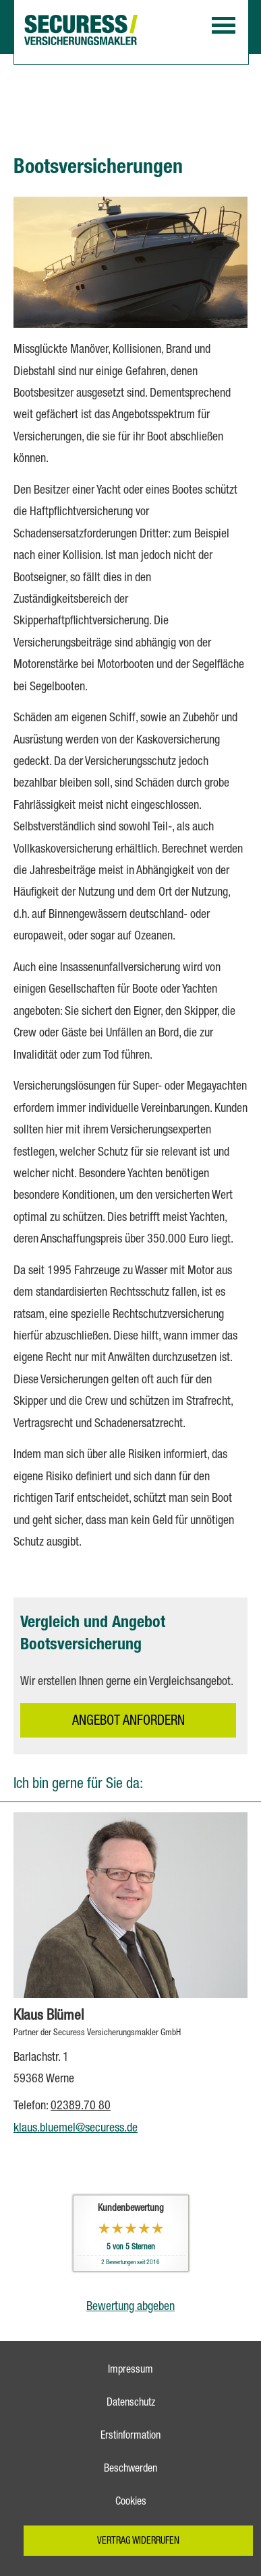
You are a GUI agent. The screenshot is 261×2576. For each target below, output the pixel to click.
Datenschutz (131, 2403)
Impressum (130, 2370)
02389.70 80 (81, 2107)
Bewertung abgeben (130, 2307)
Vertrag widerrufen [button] (138, 2541)
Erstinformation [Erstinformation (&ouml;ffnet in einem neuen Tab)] (130, 2436)
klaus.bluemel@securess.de (75, 2129)
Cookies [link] (130, 2502)
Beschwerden (130, 2469)
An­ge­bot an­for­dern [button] (128, 1722)
